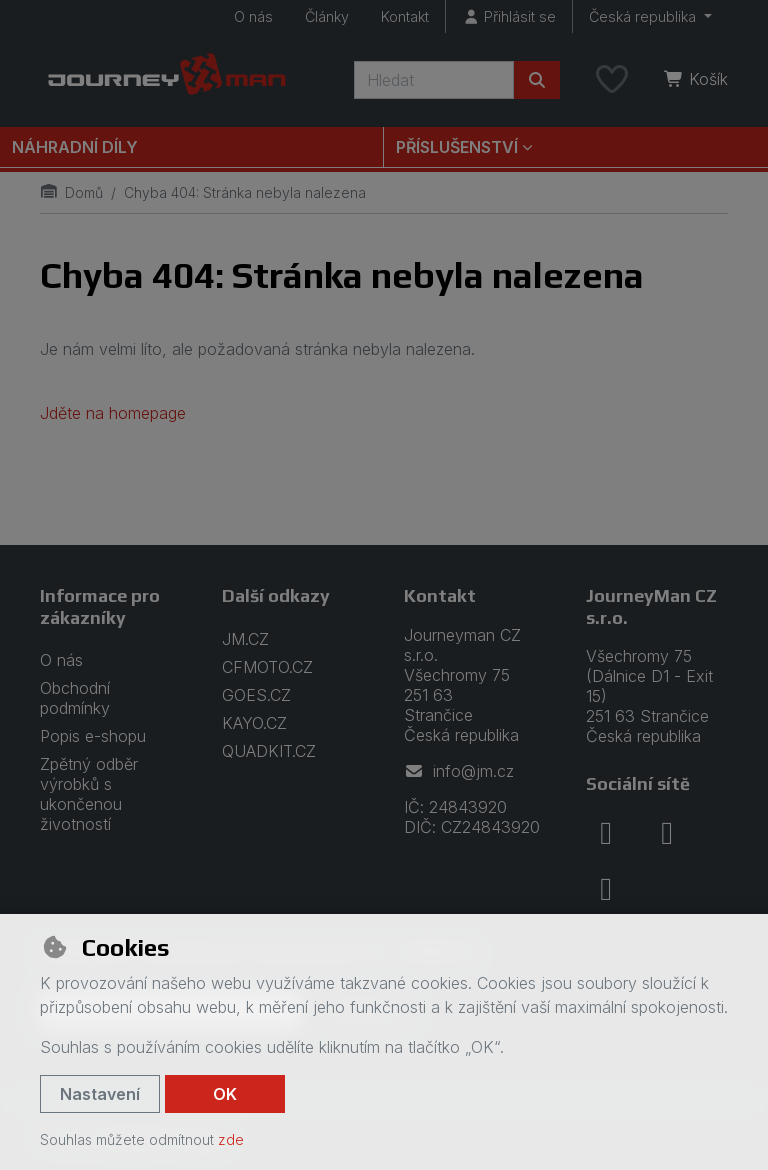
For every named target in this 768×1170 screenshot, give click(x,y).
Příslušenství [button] (457, 147)
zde (231, 1139)
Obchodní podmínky (75, 698)
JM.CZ (245, 639)
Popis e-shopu (93, 736)
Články (327, 16)
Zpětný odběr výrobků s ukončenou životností (89, 794)
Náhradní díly (75, 147)
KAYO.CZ (254, 723)
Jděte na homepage (113, 413)
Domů (71, 192)
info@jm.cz (459, 771)
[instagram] (667, 833)
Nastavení (100, 1094)
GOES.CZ (256, 695)
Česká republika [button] (644, 16)
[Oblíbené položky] (612, 80)
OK (225, 1094)
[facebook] (606, 833)
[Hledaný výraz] (434, 80)
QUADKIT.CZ (269, 751)
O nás (253, 16)
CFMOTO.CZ (267, 667)
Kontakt (405, 16)
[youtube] (606, 889)
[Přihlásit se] (509, 16)
